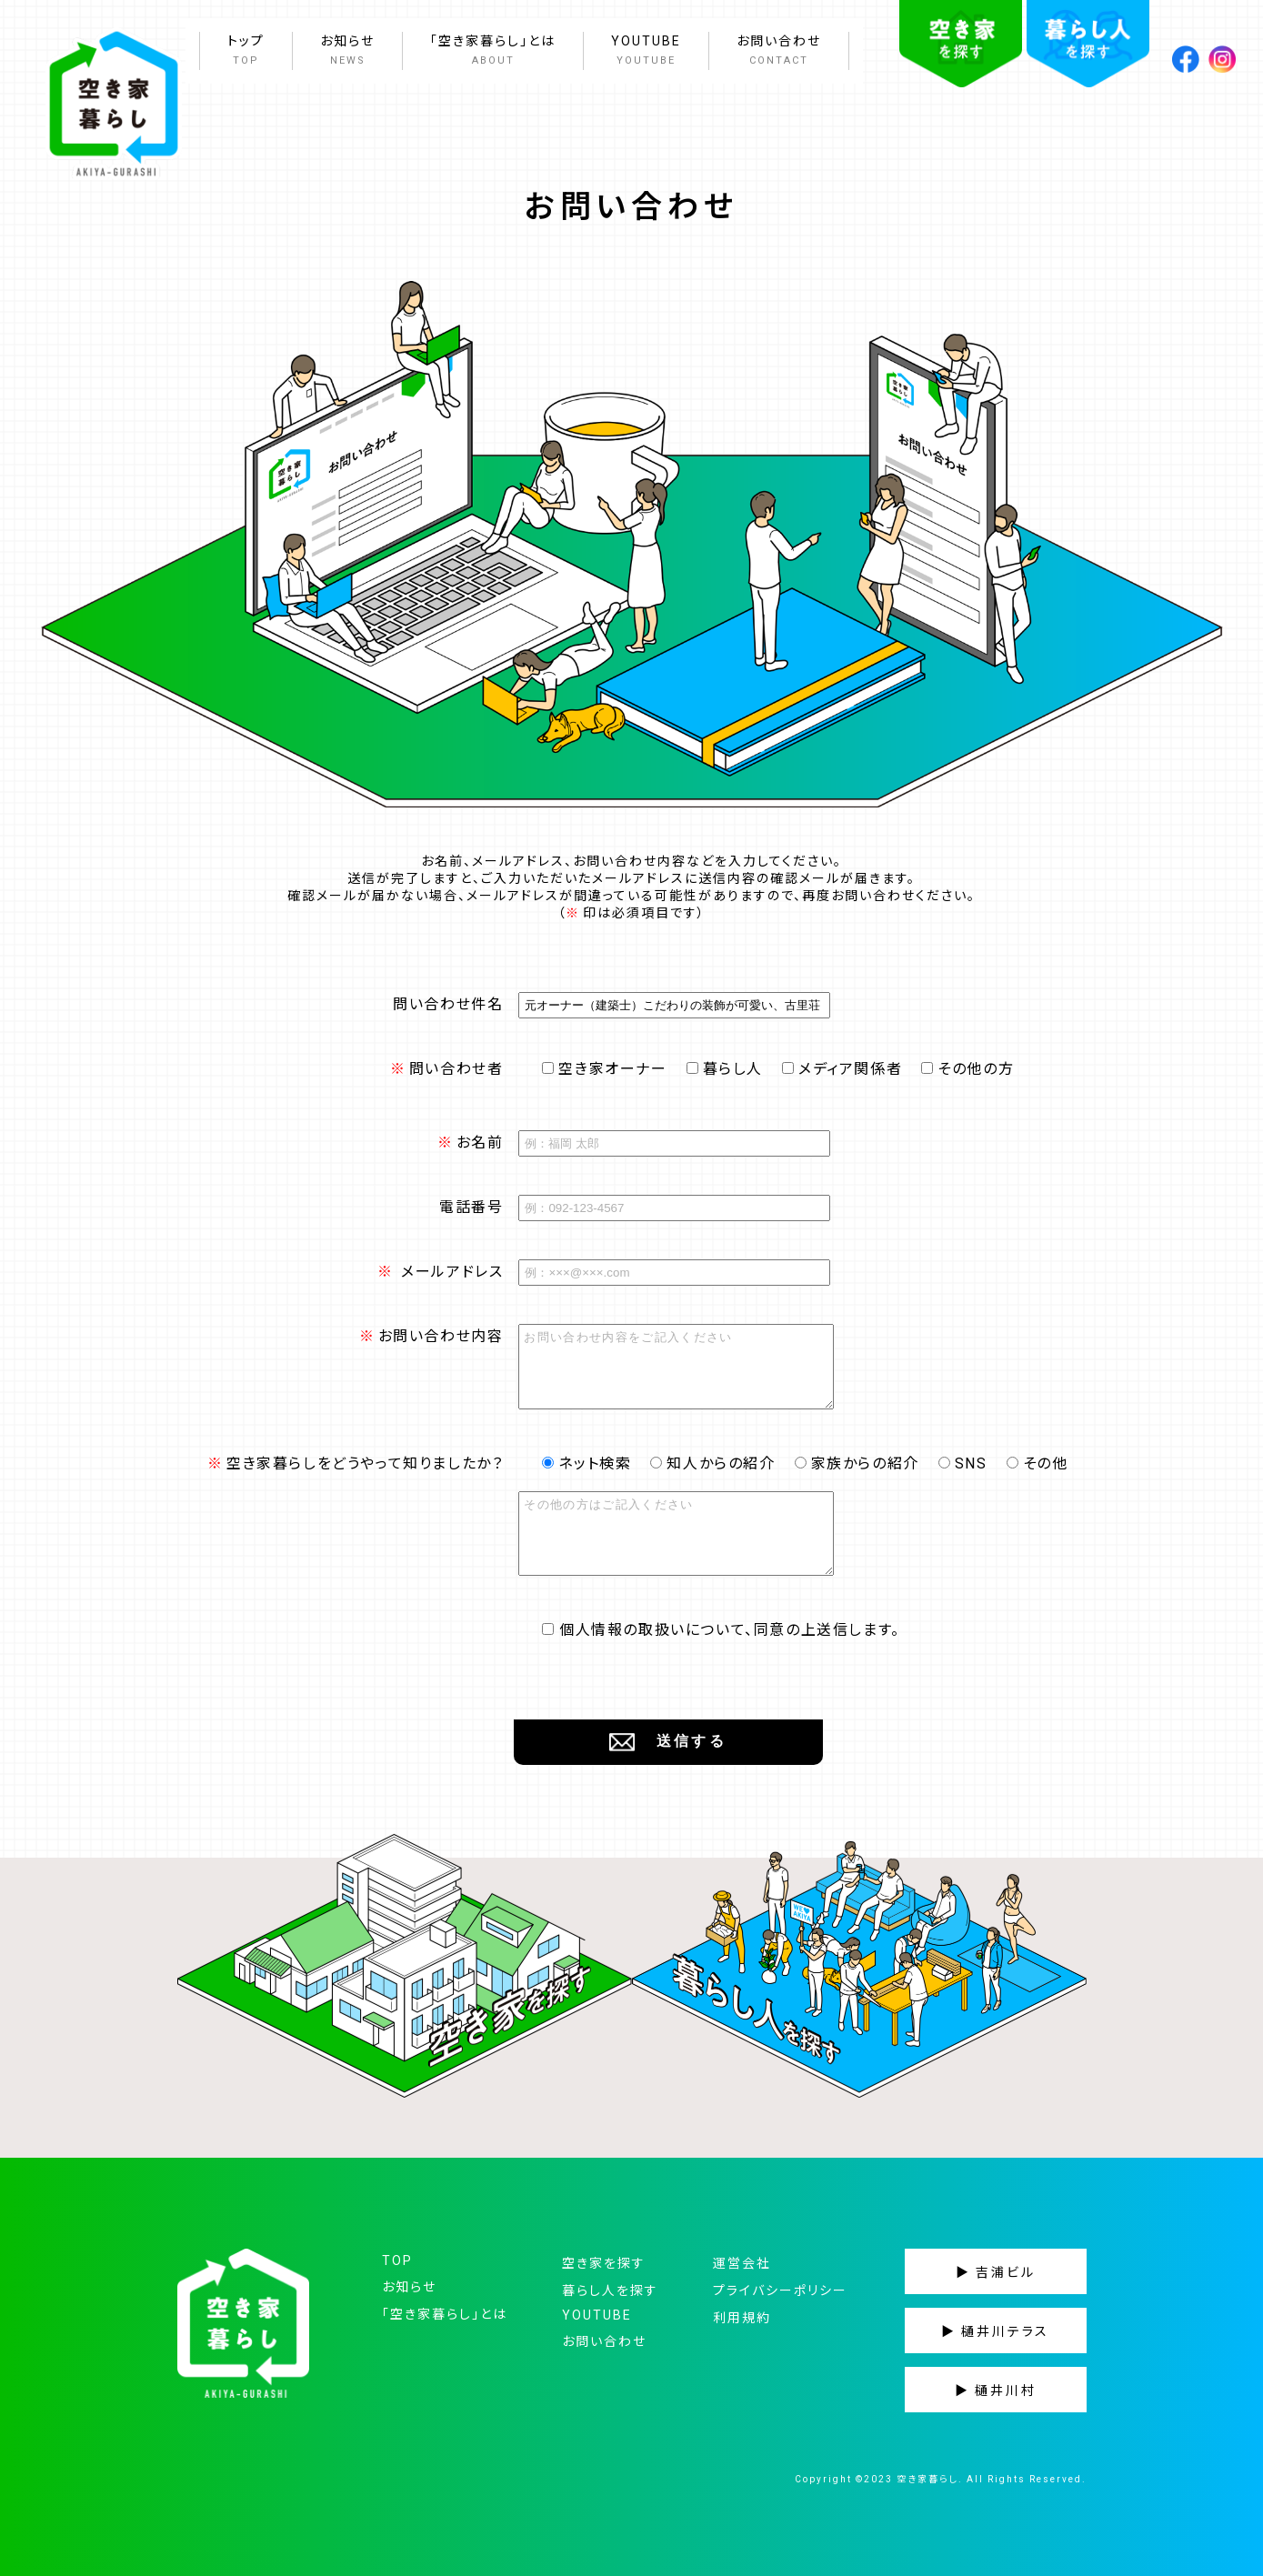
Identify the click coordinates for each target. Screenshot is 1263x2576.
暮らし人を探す (610, 2290)
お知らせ (347, 52)
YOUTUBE (646, 52)
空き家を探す (604, 2263)
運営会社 (742, 2263)
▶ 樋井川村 (996, 2390)
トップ (246, 52)
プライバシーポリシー (780, 2290)
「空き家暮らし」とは (493, 52)
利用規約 (742, 2317)
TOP (397, 2260)
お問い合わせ (779, 52)
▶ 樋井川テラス (995, 2331)
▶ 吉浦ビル (996, 2272)
